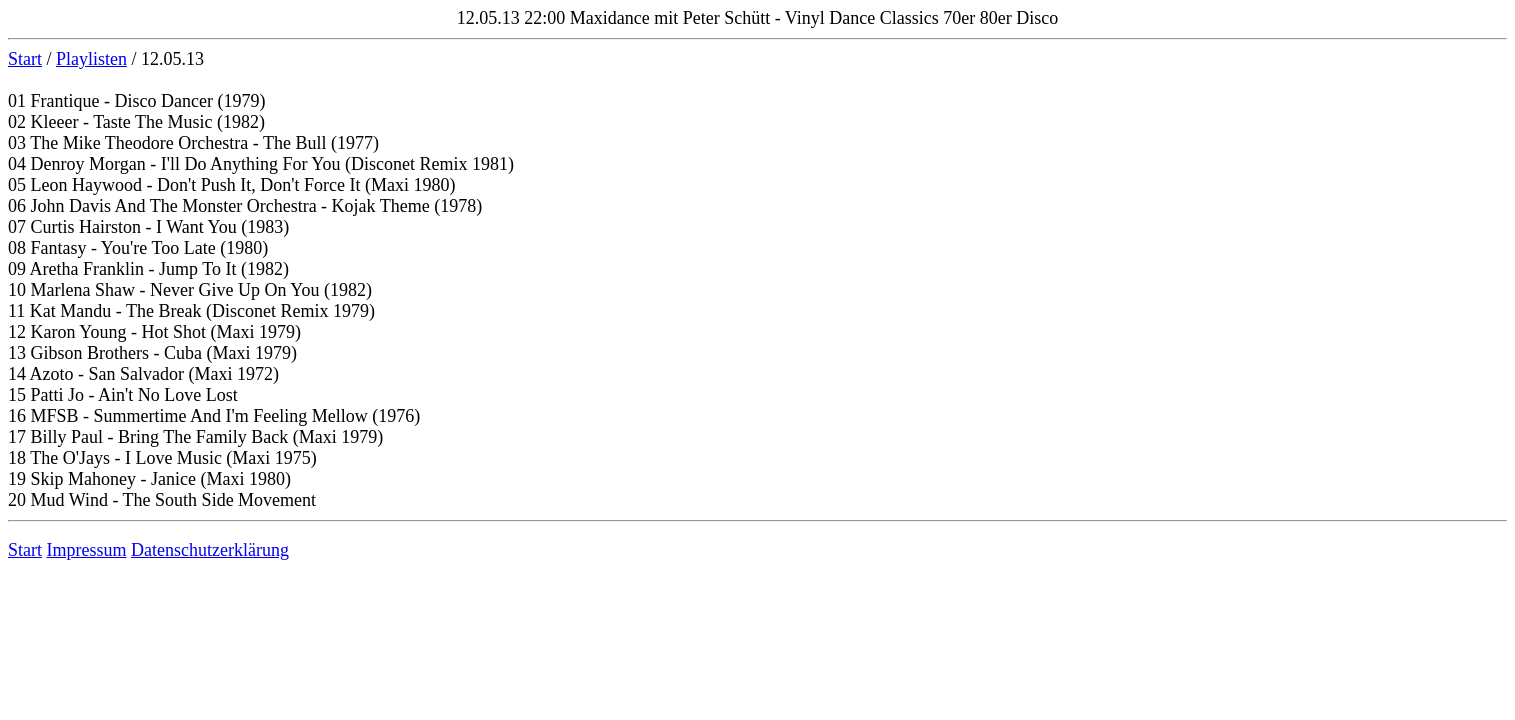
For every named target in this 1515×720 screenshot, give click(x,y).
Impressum (87, 550)
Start (25, 59)
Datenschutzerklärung (210, 550)
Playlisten (91, 59)
